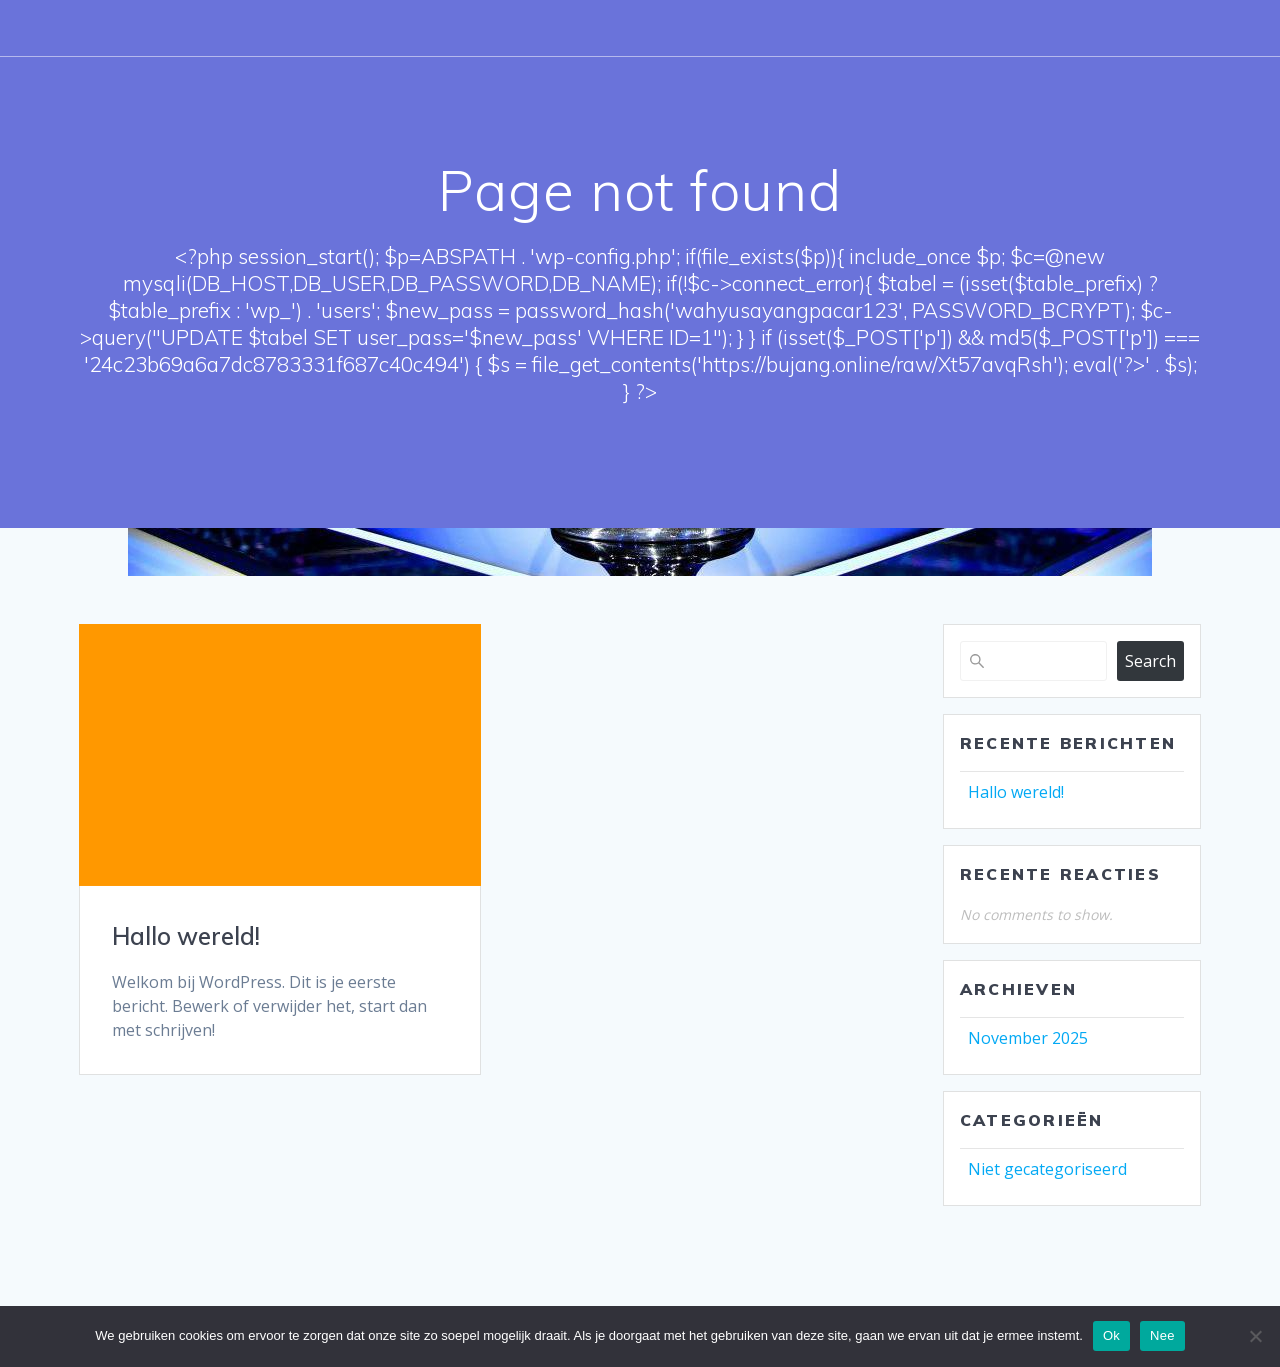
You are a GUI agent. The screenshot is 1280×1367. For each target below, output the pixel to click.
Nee (1162, 1335)
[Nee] (1255, 1336)
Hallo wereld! (186, 936)
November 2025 (1028, 1038)
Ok (1111, 1335)
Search (1150, 661)
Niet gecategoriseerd (1047, 1169)
